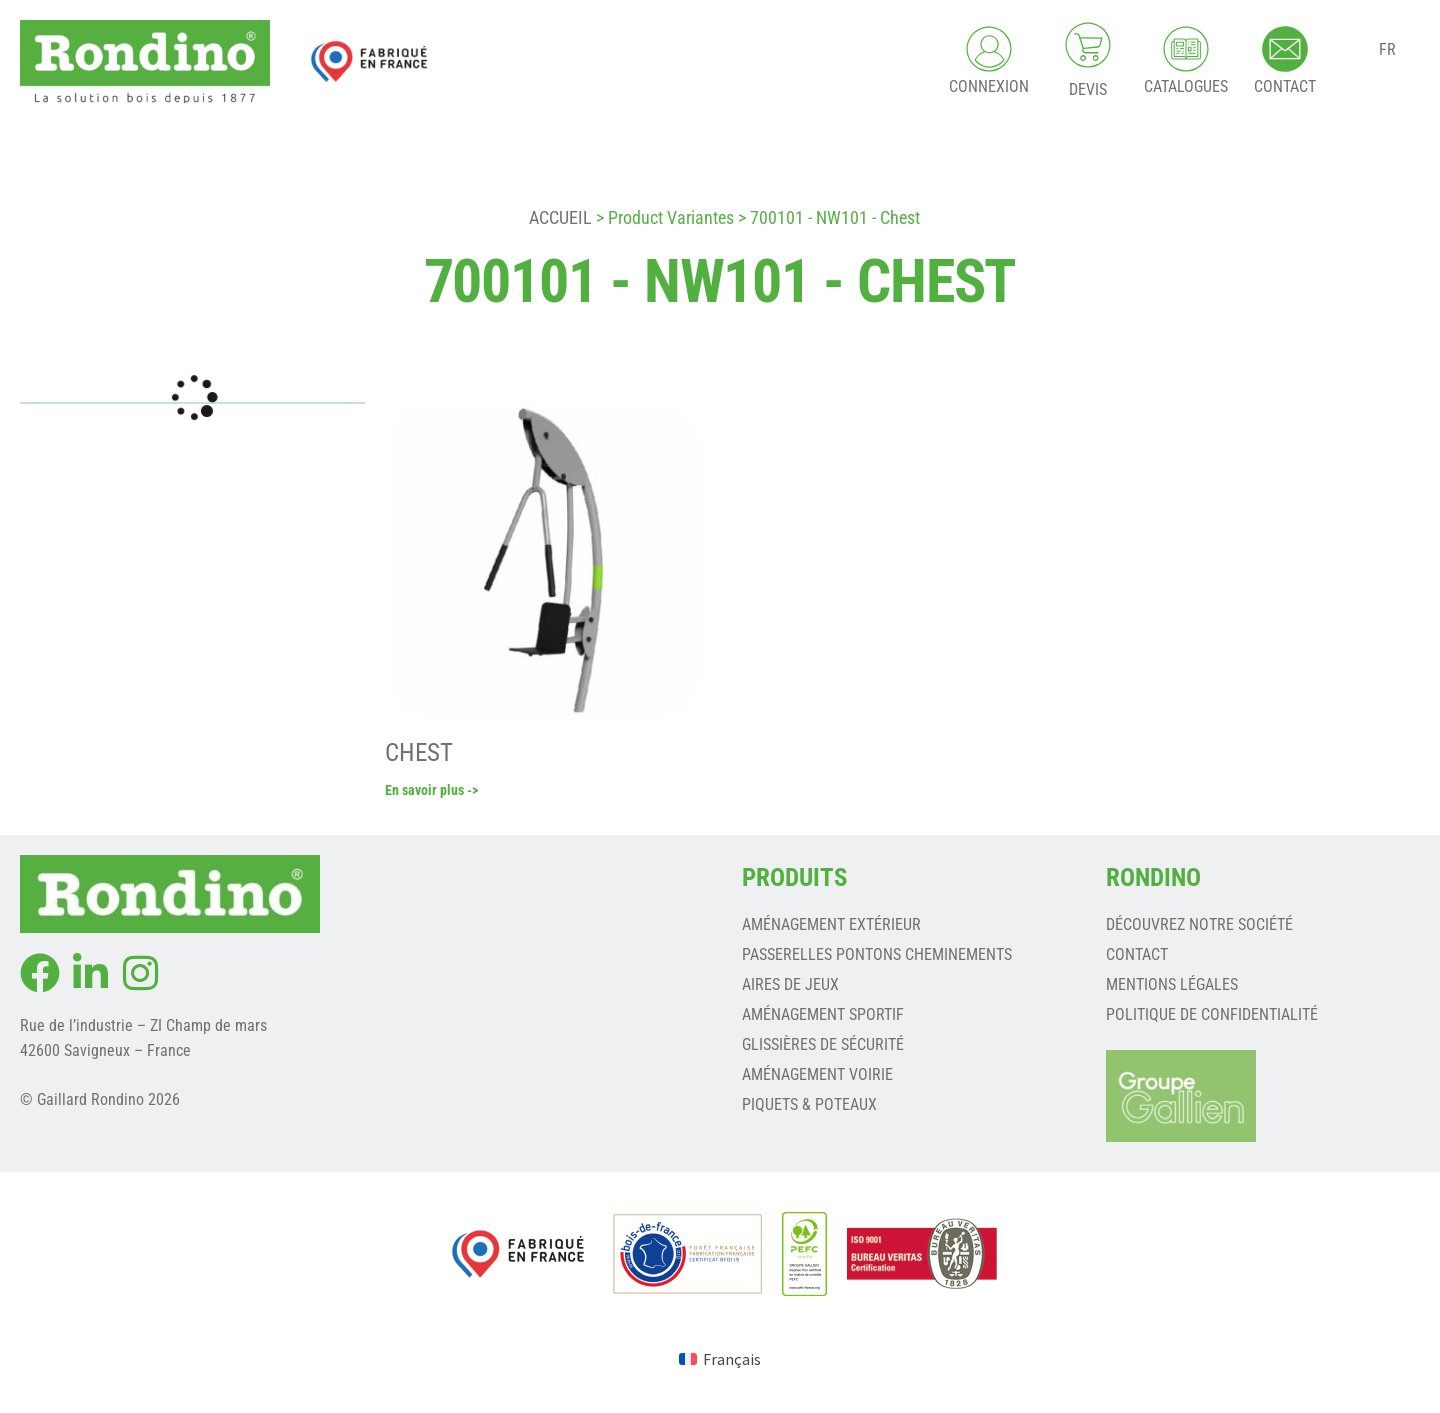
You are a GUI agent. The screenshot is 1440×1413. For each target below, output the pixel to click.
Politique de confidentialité (1212, 1016)
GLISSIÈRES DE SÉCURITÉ (823, 1046)
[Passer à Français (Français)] (720, 1360)
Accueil (560, 217)
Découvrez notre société (1199, 926)
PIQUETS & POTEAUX (809, 1106)
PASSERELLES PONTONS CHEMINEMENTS (877, 956)
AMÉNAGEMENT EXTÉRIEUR (831, 926)
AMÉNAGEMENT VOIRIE (817, 1076)
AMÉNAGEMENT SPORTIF (823, 1016)
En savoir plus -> (431, 792)
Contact (1137, 956)
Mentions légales (1172, 986)
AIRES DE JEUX (790, 986)
